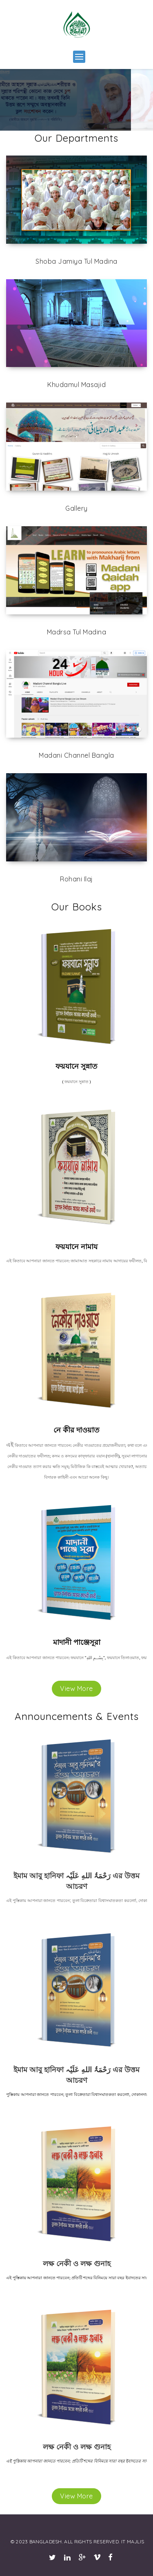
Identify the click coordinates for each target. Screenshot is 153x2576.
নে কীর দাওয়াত (76, 1430)
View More (76, 1688)
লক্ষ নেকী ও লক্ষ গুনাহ (77, 2263)
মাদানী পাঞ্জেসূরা (76, 1642)
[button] (79, 57)
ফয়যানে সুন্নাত (76, 1066)
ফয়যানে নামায (76, 1246)
